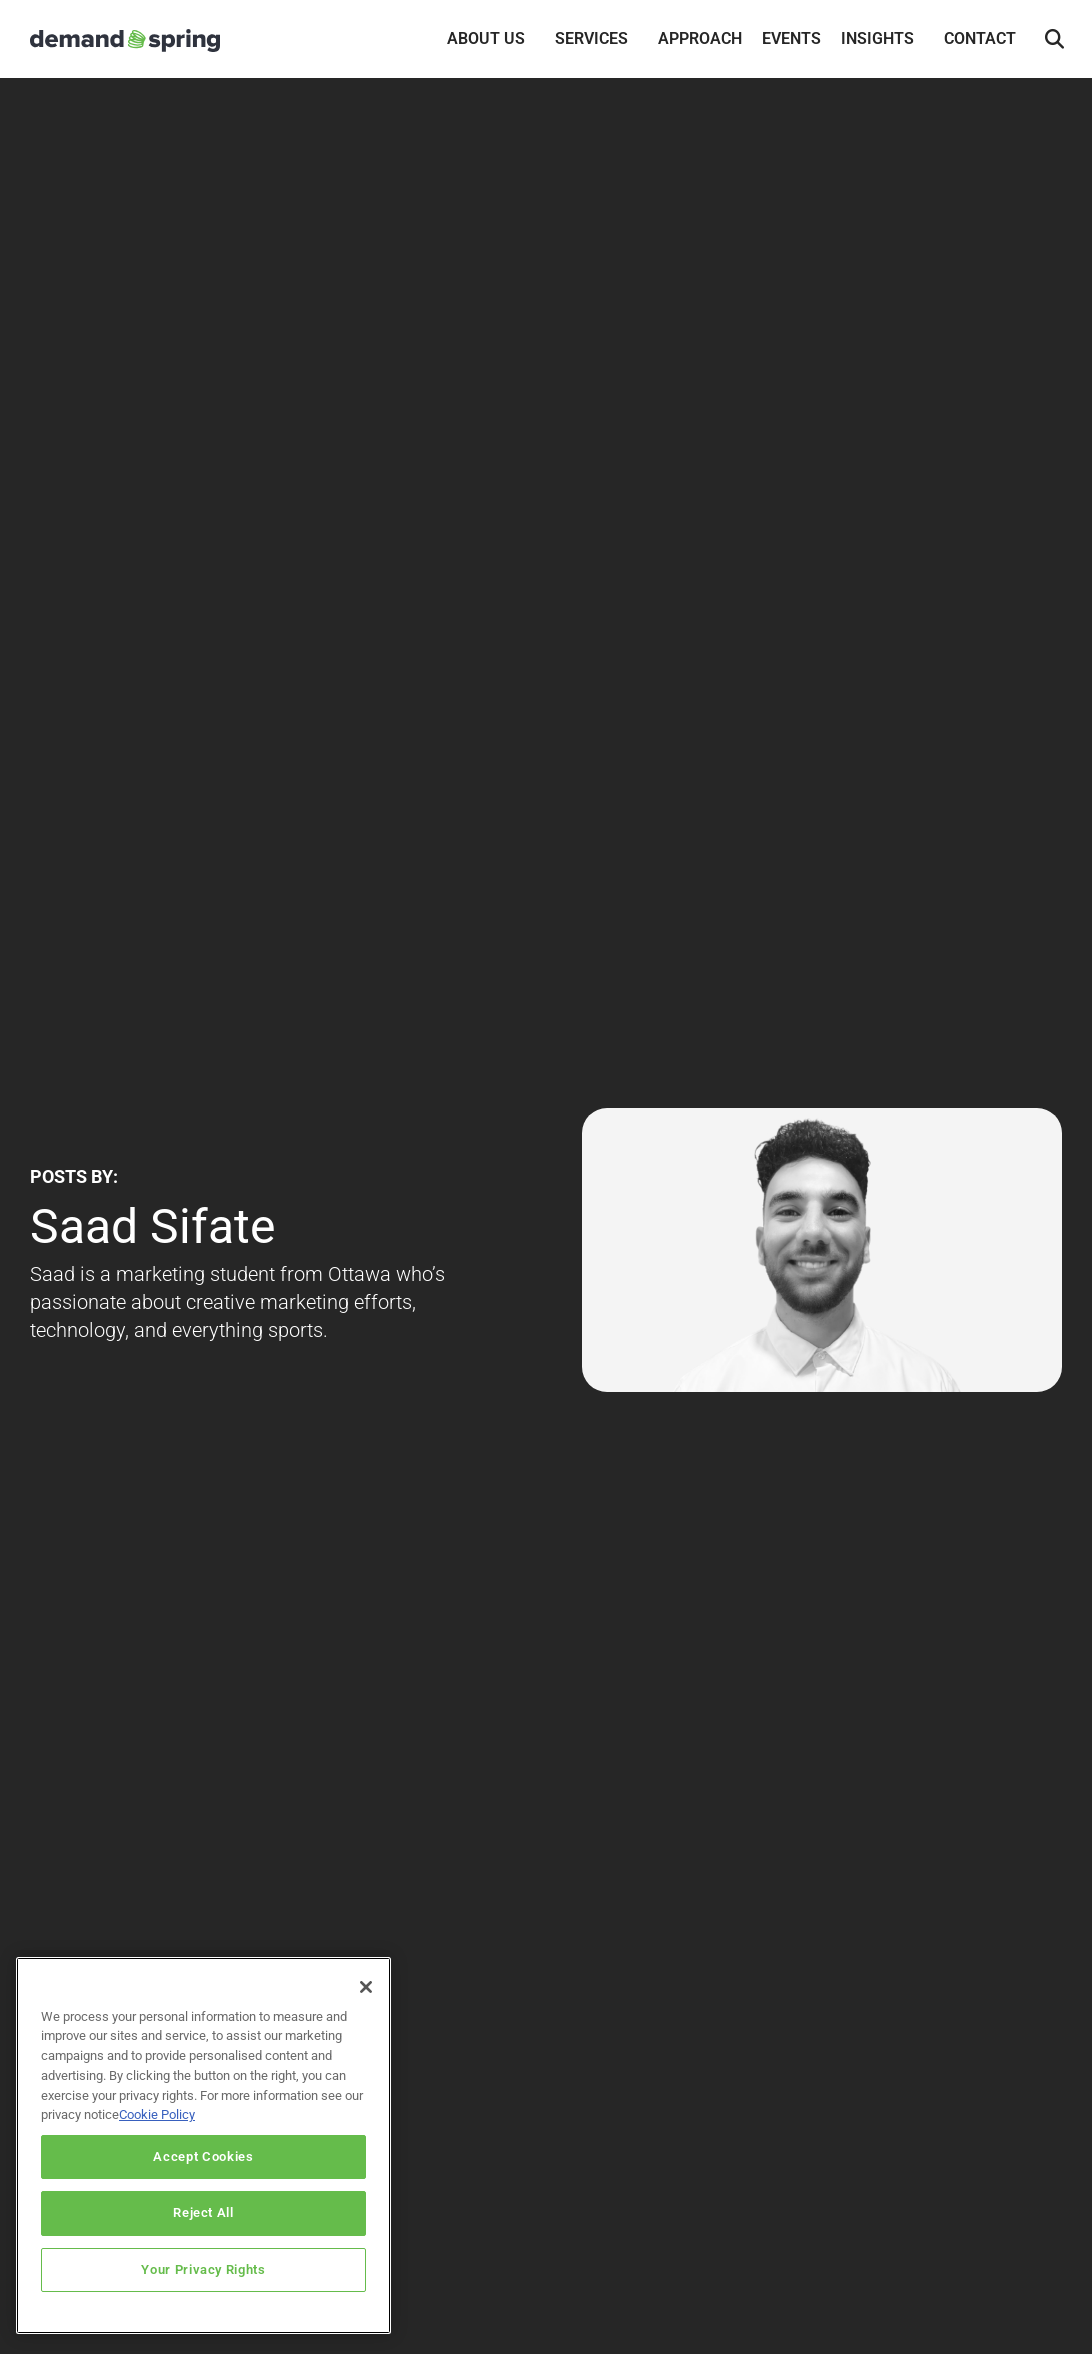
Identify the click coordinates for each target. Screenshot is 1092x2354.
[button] (1054, 40)
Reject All (203, 2226)
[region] (203, 2158)
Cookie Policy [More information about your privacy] (157, 2127)
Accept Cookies (203, 2169)
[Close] (366, 2000)
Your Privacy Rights (203, 2282)
